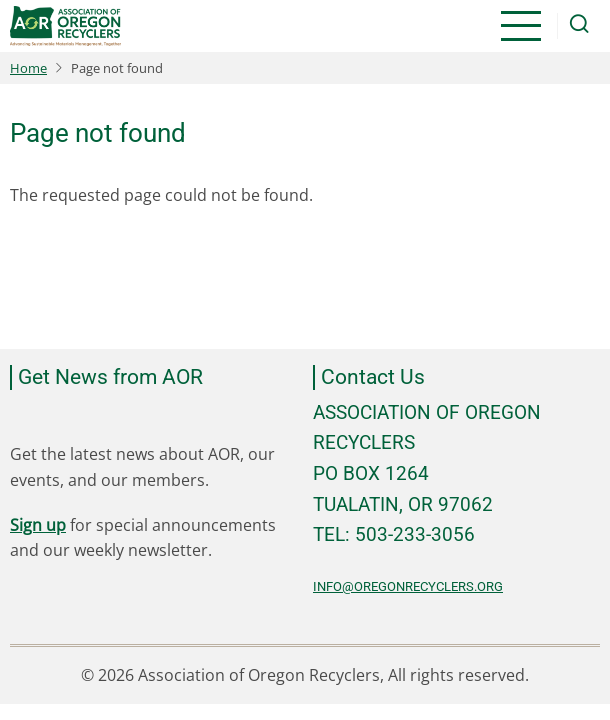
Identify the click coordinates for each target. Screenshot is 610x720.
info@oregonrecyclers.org (408, 586)
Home (28, 68)
